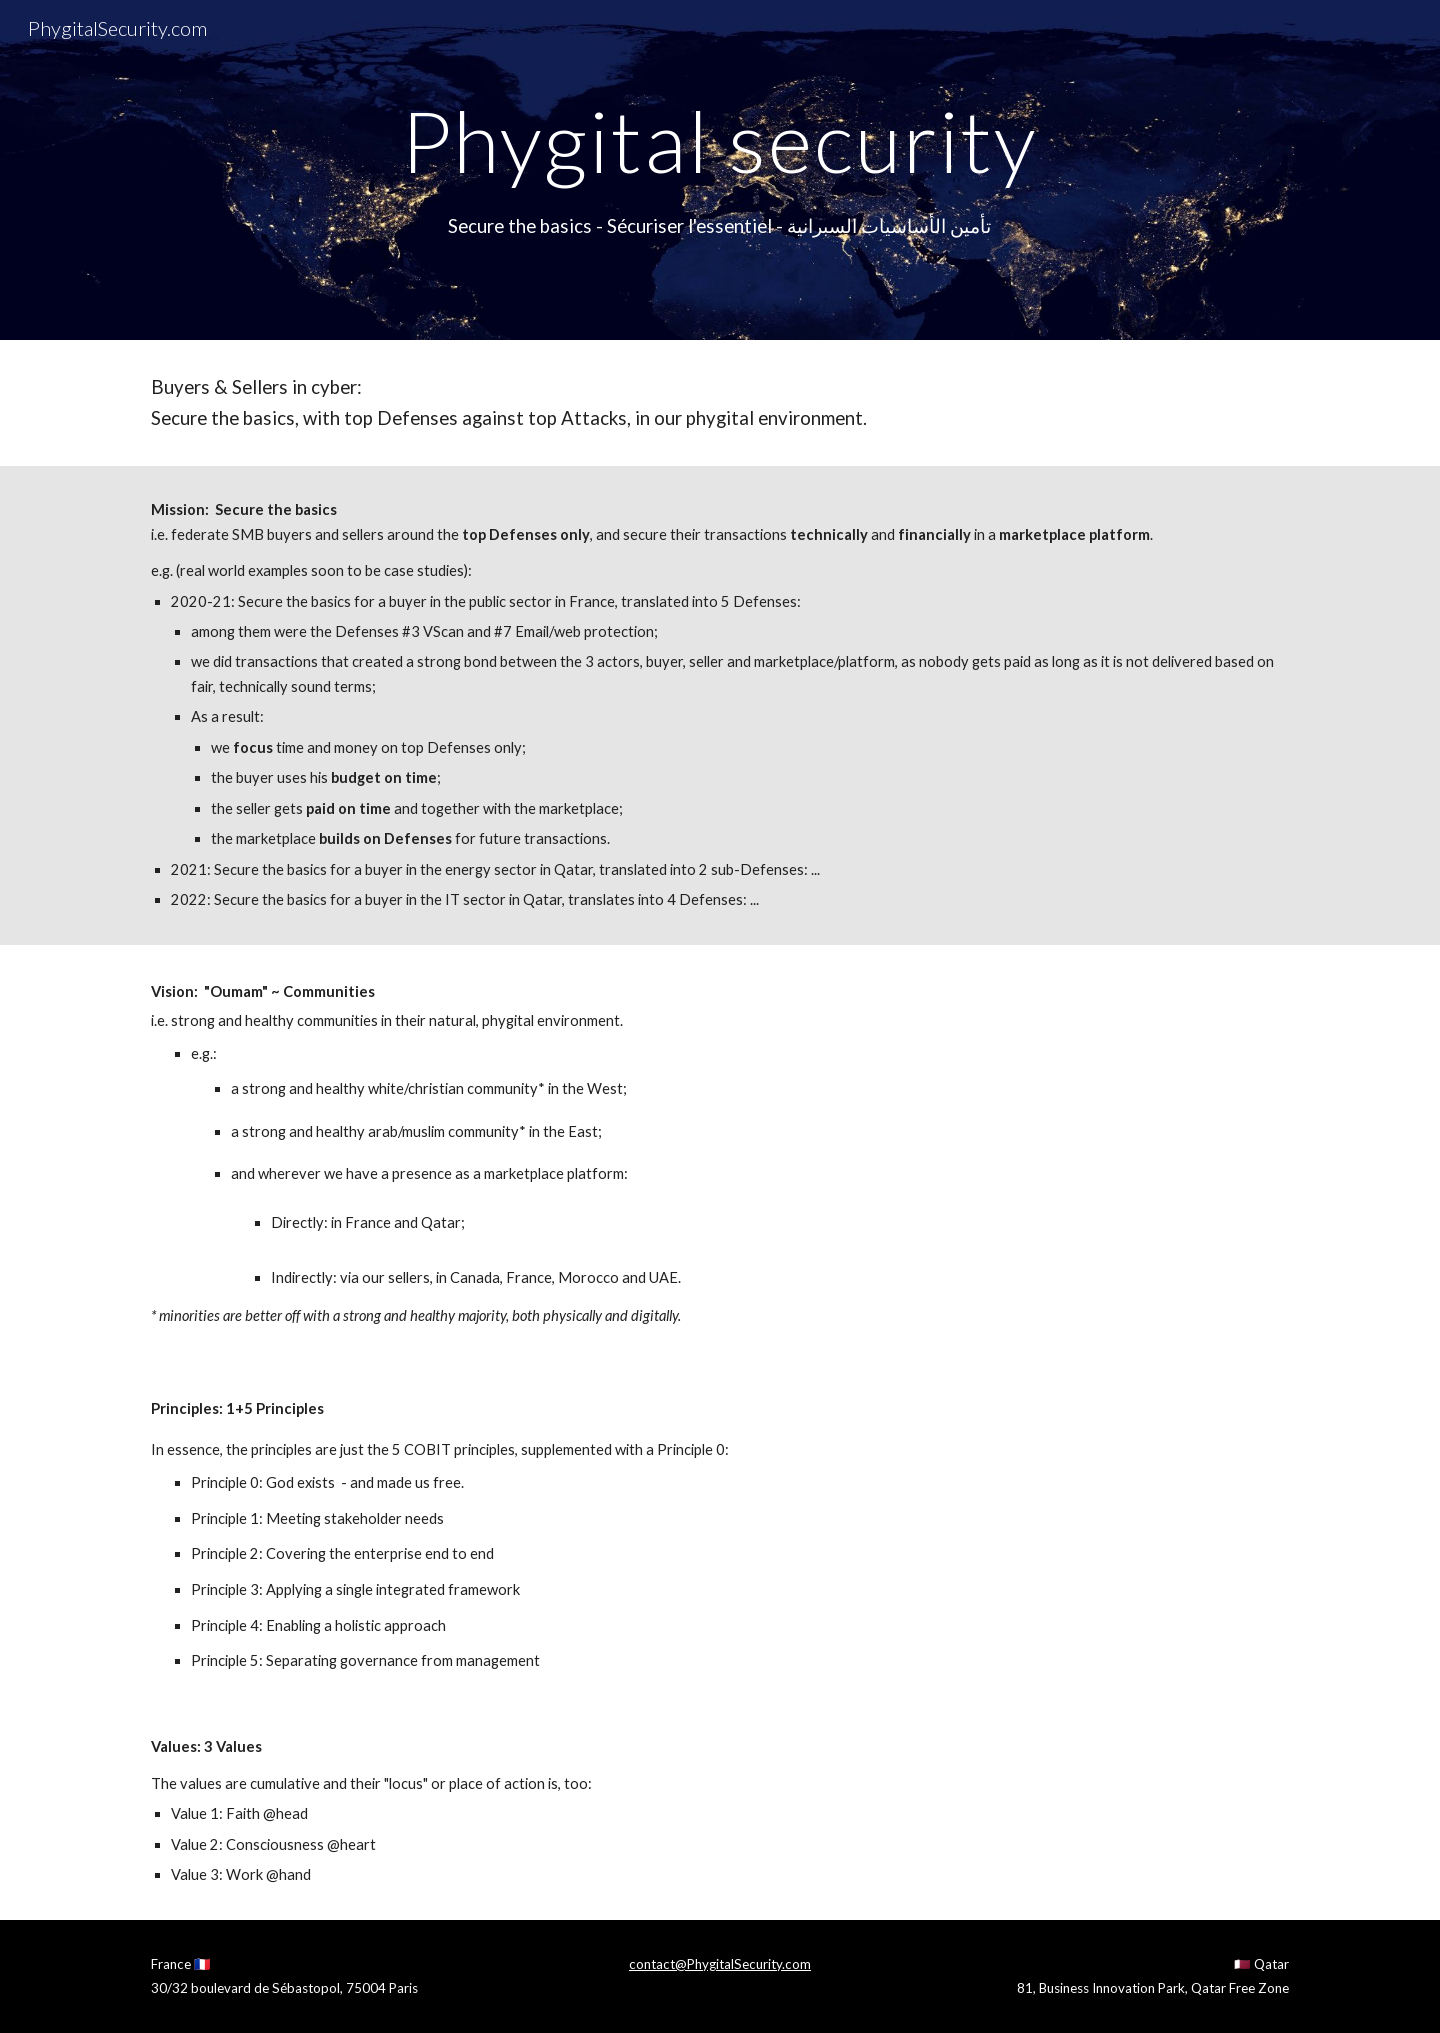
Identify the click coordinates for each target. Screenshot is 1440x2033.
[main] (719, 140)
